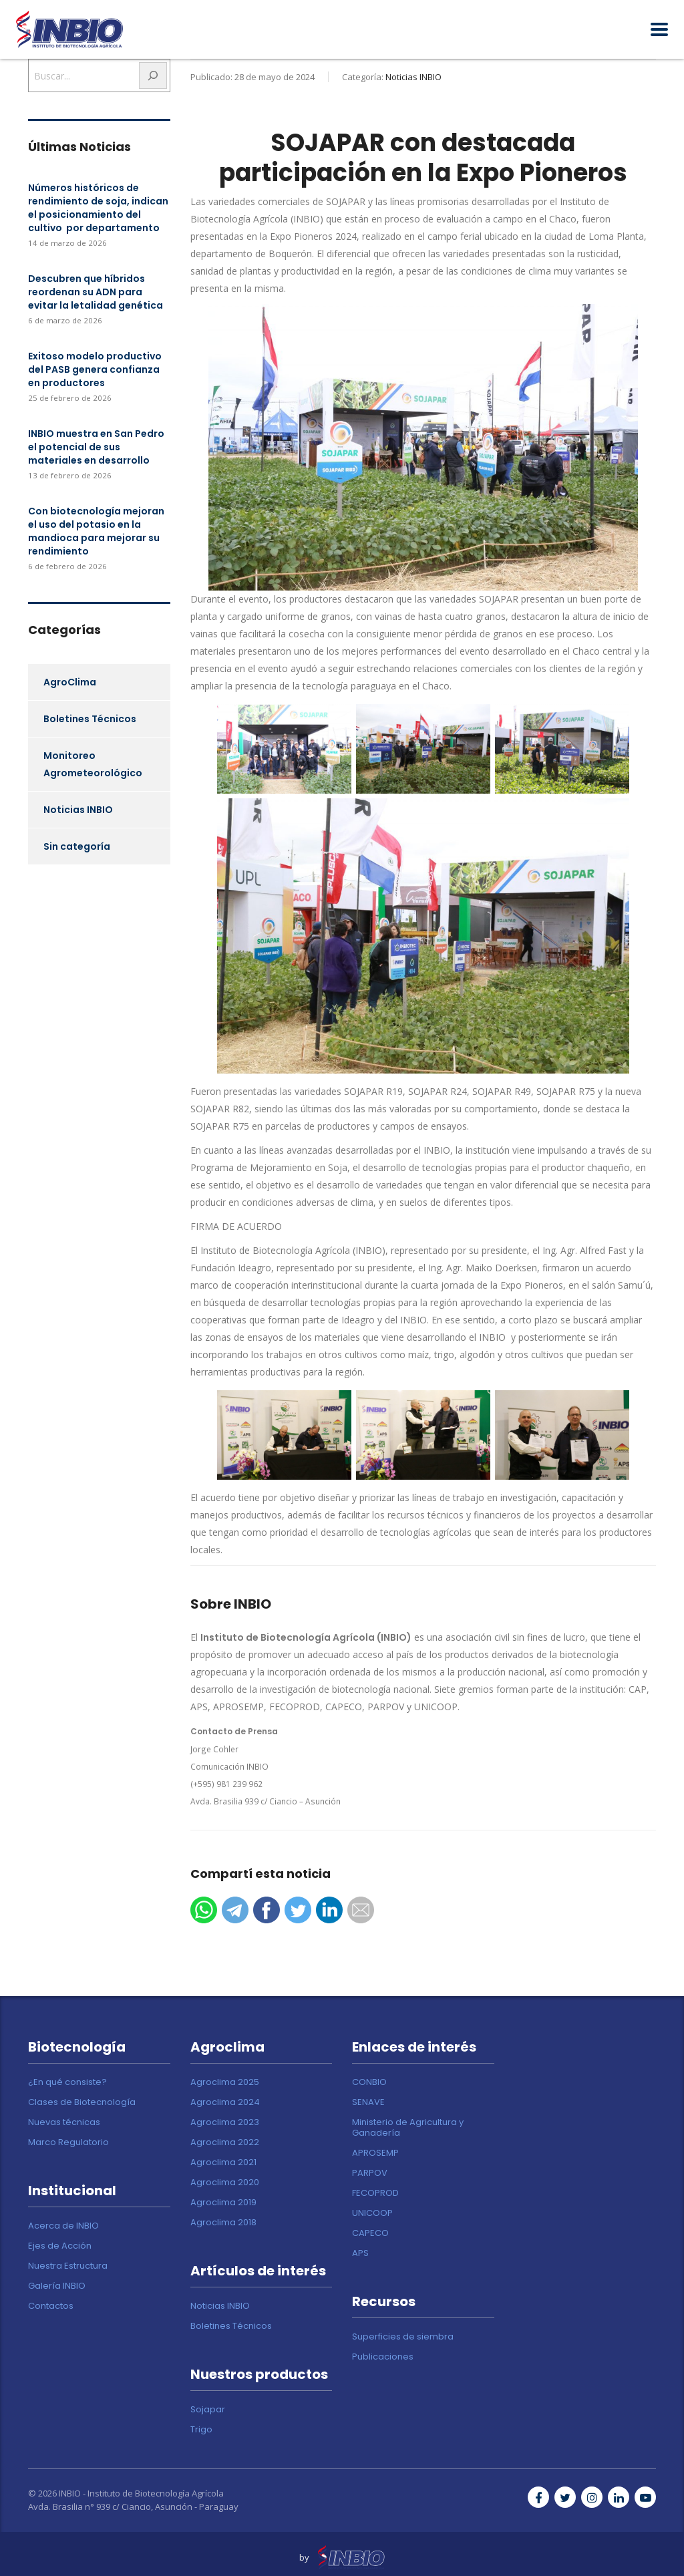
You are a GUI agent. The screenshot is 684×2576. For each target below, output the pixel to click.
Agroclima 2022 (224, 2142)
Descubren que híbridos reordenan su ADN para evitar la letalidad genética (95, 292)
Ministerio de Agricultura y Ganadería (408, 2127)
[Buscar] (153, 75)
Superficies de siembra (403, 2336)
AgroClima (69, 682)
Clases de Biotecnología (82, 2102)
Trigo (201, 2429)
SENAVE (368, 2102)
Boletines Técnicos (89, 719)
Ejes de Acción (60, 2246)
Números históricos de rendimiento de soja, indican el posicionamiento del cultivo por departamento (98, 207)
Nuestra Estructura (68, 2266)
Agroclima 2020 (224, 2182)
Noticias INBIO (78, 809)
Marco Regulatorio (68, 2142)
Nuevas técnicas (64, 2122)
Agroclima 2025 (224, 2082)
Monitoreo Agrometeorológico (92, 764)
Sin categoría (76, 846)
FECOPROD (375, 2193)
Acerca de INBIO (63, 2226)
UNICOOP (372, 2213)
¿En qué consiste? (67, 2082)
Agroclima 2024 (225, 2102)
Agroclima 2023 (224, 2122)
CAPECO (370, 2233)
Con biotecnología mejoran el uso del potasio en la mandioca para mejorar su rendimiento (96, 531)
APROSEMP (375, 2153)
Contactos (50, 2306)
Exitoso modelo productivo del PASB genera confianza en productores (95, 369)
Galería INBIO (57, 2286)
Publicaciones (382, 2357)
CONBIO (369, 2082)
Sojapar (207, 2409)
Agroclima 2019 (223, 2202)
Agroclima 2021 (223, 2162)
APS (360, 2253)
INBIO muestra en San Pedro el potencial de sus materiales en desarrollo (96, 447)
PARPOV (369, 2173)
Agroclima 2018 (223, 2222)
